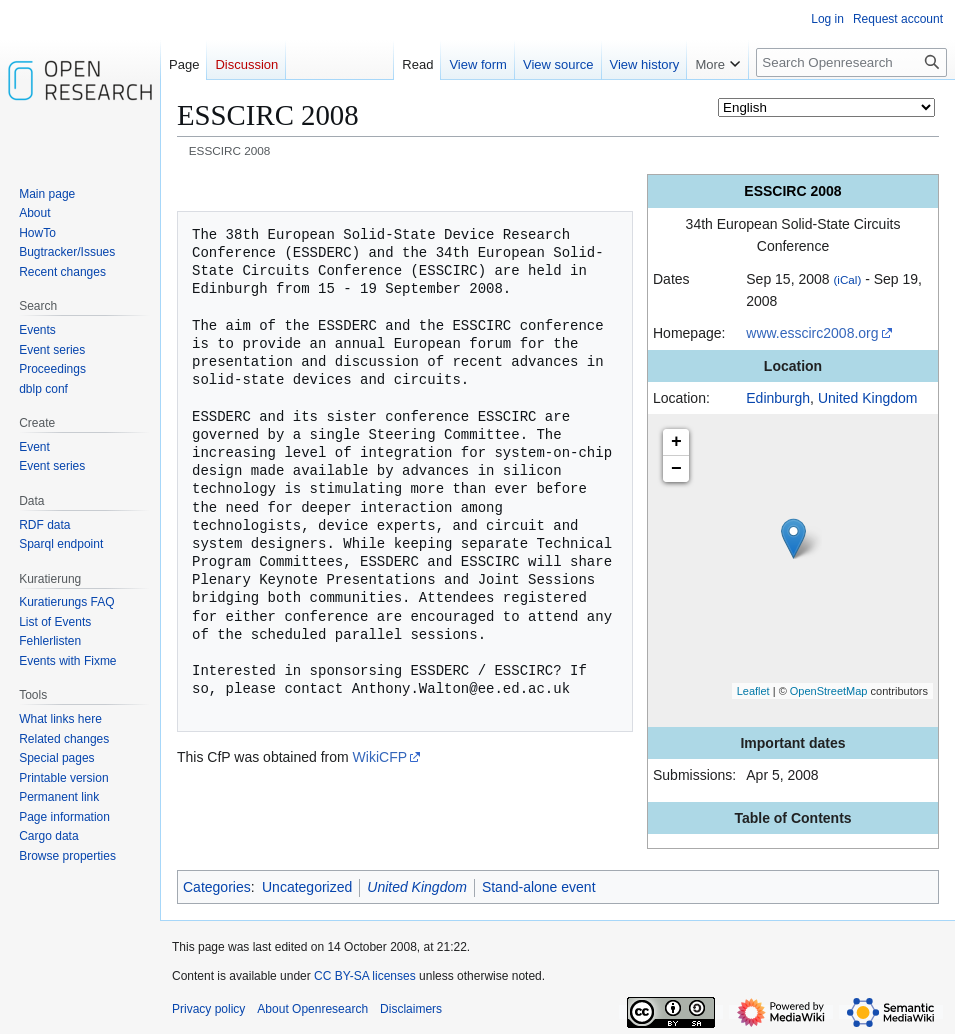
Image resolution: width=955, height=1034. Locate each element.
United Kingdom (868, 398)
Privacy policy (208, 1009)
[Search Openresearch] (851, 62)
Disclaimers (411, 1009)
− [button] (676, 469)
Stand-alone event (539, 887)
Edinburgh (778, 398)
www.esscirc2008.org (812, 333)
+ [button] (676, 442)
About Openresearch (312, 1009)
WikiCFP (380, 757)
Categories (217, 887)
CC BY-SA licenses (365, 976)
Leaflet (753, 691)
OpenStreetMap (829, 691)
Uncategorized (307, 887)
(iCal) (847, 279)
